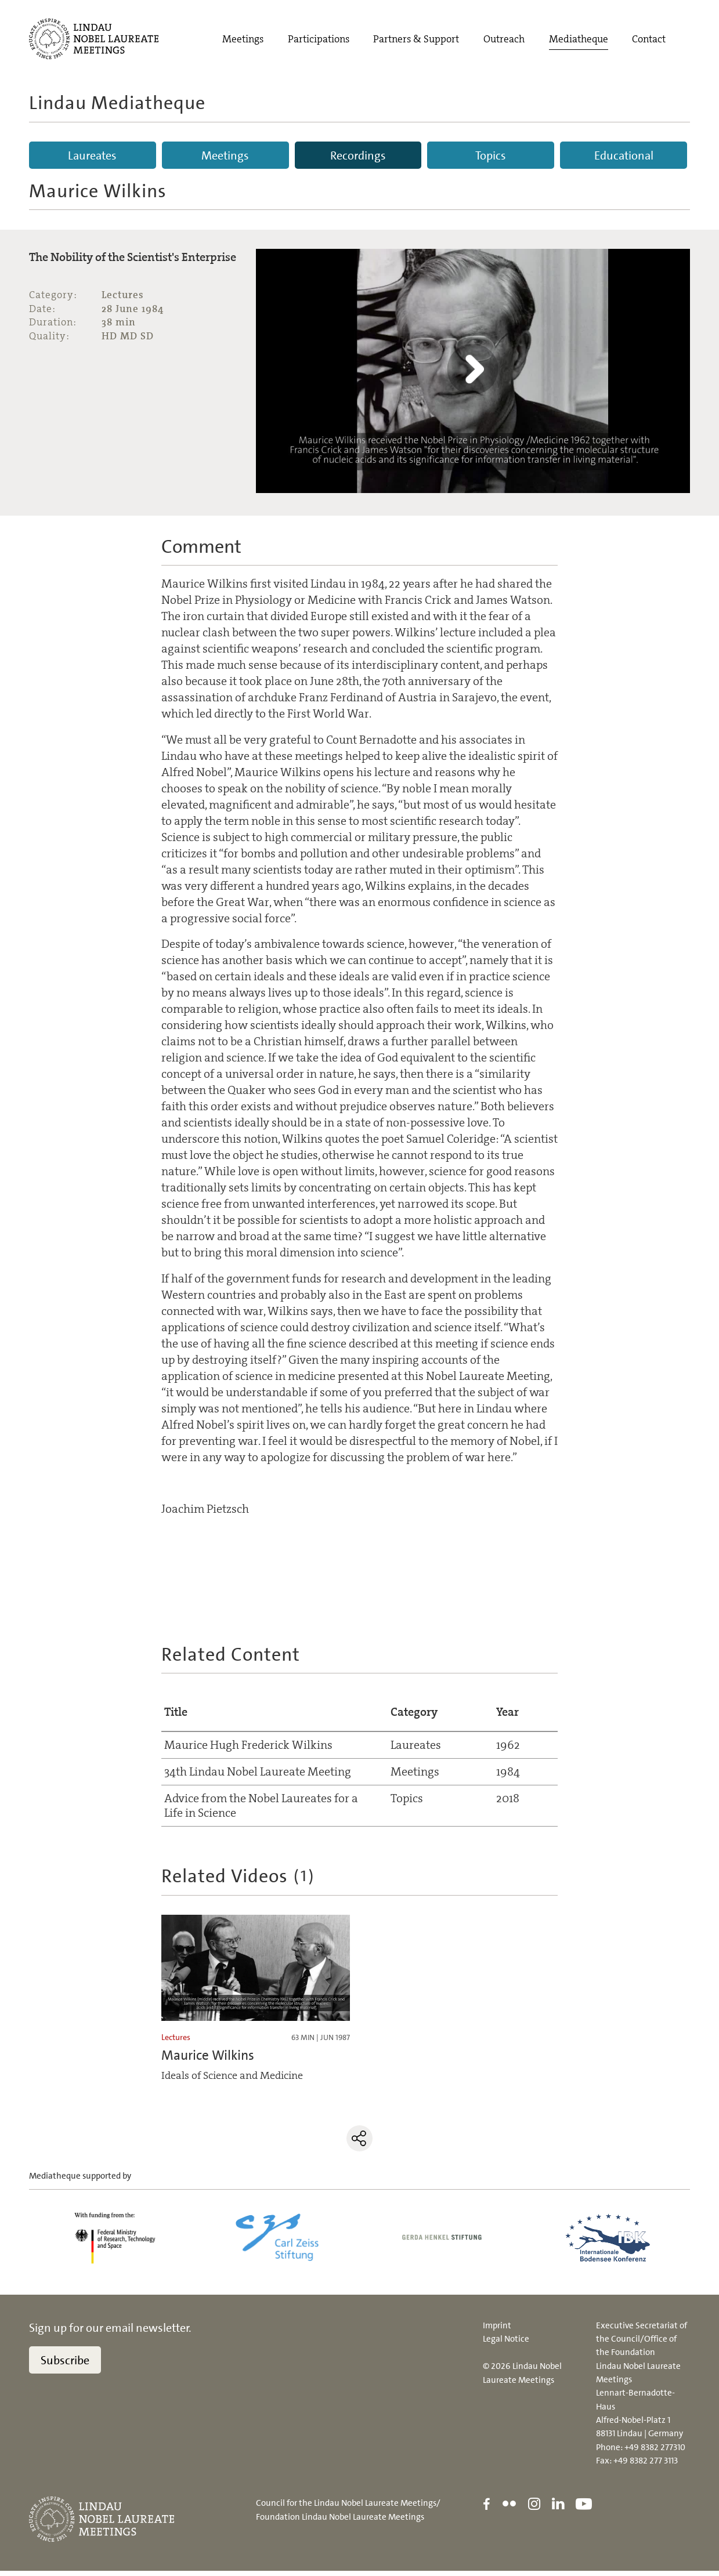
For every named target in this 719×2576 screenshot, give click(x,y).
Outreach (504, 40)
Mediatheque (578, 40)
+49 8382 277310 (654, 2452)
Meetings (242, 40)
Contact (649, 40)
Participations (318, 40)
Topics (490, 155)
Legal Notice (506, 2343)
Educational (623, 155)
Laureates (92, 155)
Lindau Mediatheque (117, 102)
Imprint (497, 2330)
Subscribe (65, 2364)
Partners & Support (416, 40)
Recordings (358, 155)
